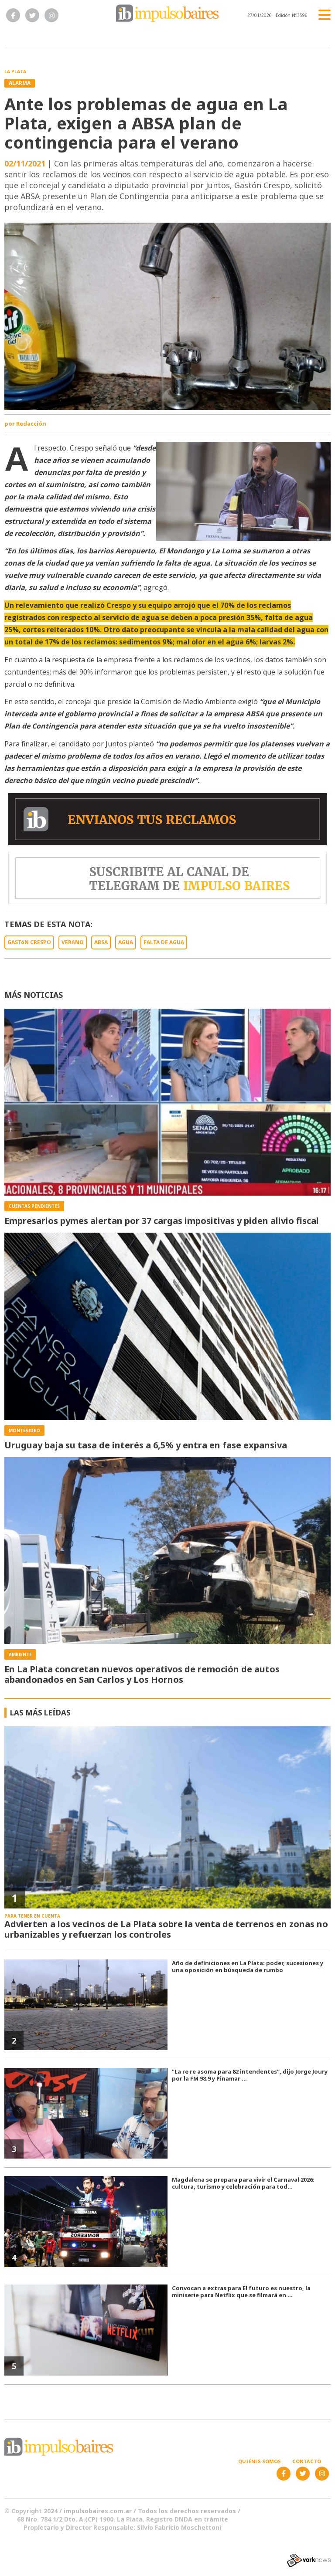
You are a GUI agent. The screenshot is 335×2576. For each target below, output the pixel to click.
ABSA (101, 942)
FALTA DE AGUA (164, 942)
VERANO (73, 942)
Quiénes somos (259, 2461)
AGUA (125, 942)
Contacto (306, 2461)
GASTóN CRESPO (29, 942)
